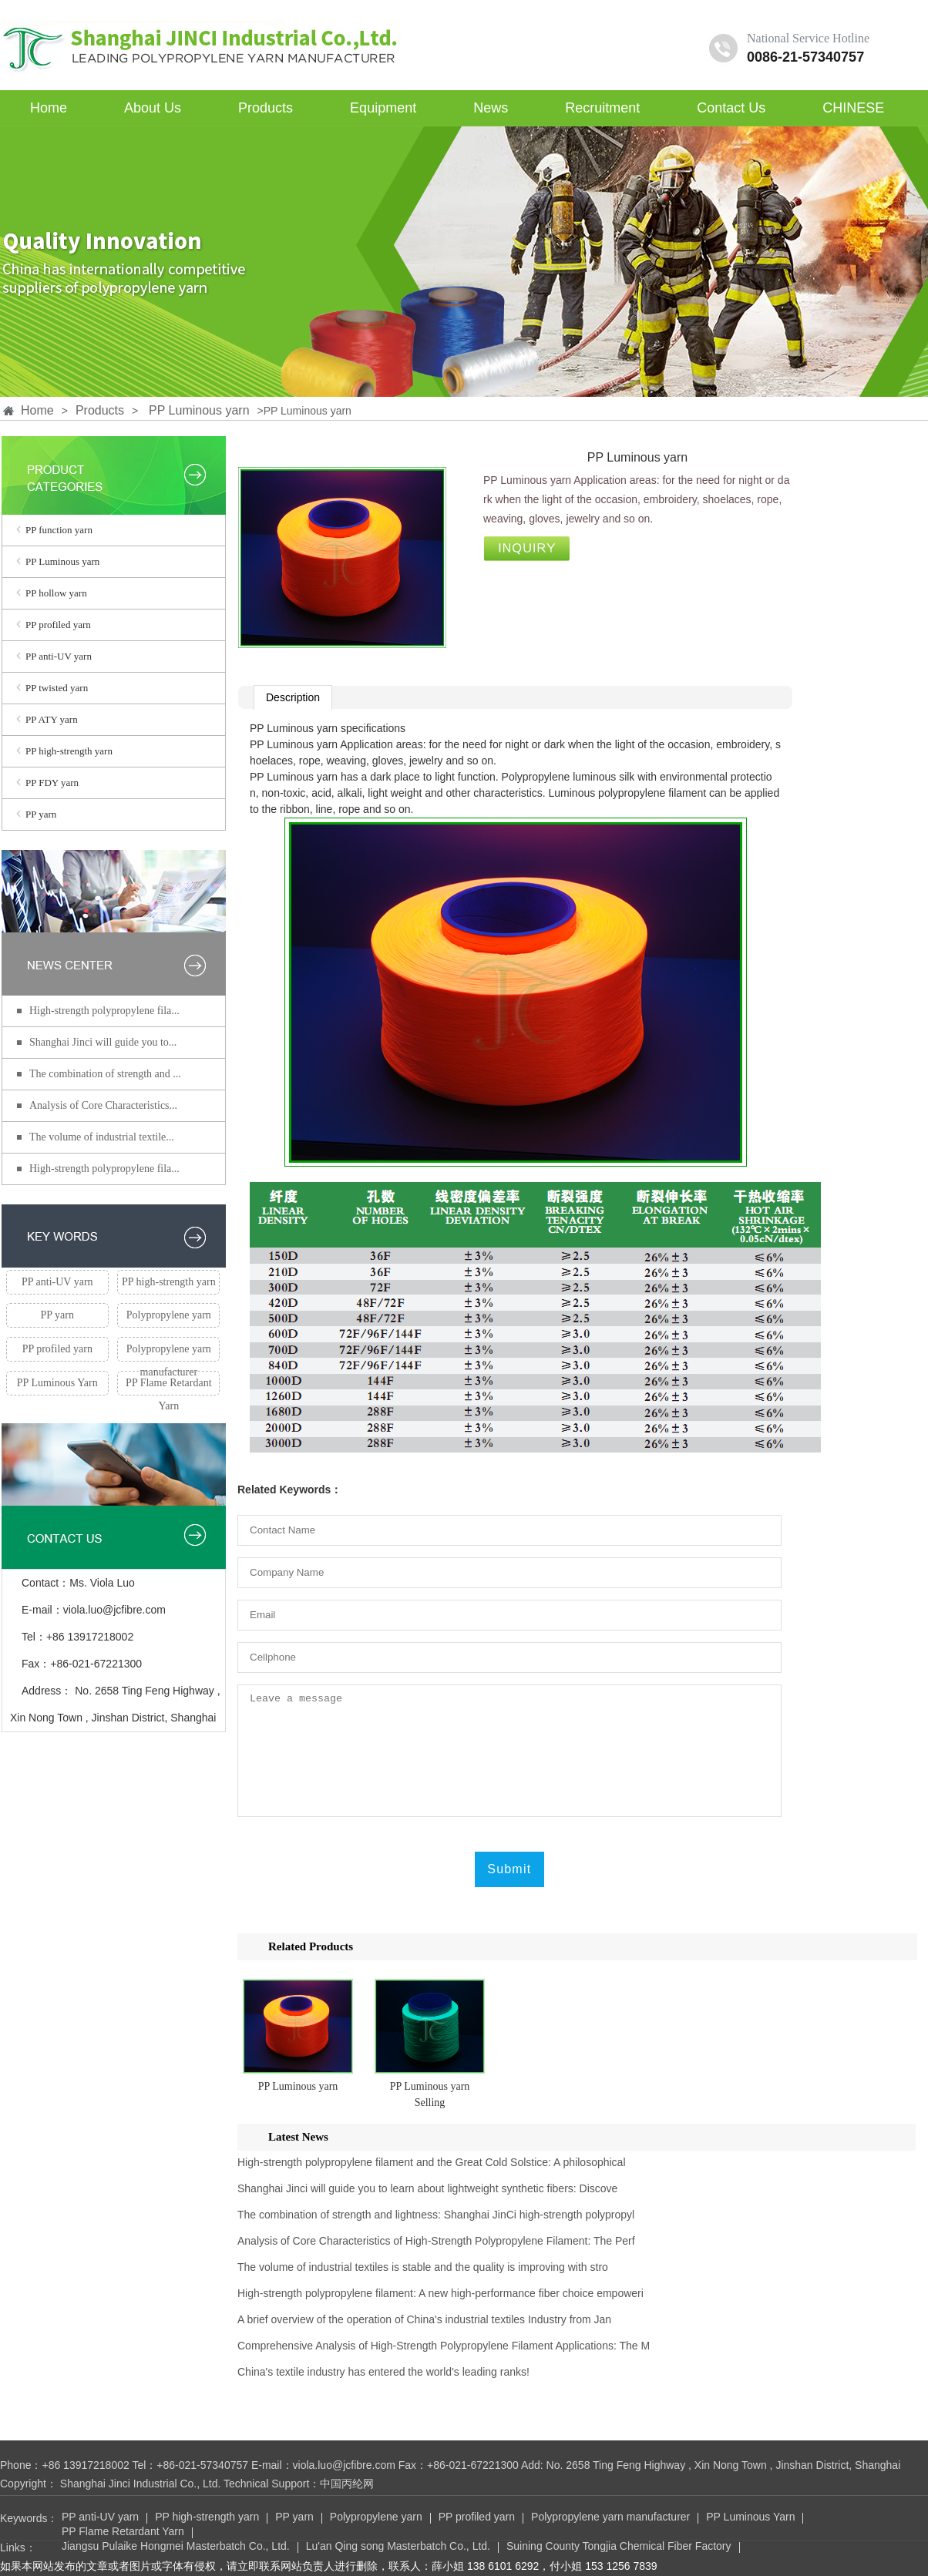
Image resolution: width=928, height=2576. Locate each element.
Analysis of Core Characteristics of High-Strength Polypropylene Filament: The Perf (436, 2241)
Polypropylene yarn (168, 1315)
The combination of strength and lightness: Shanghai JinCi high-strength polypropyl (435, 2214)
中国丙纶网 (347, 2483)
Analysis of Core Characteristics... (103, 1105)
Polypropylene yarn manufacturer (168, 1352)
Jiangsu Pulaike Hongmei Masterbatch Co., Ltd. (176, 2547)
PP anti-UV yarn (58, 656)
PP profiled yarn (58, 624)
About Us (152, 108)
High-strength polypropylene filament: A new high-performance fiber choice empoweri (440, 2293)
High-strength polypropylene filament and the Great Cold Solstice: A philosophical (431, 2162)
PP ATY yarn (51, 719)
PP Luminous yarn (199, 410)
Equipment (383, 108)
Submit (509, 1869)
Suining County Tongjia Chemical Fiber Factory (618, 2547)
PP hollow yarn (56, 593)
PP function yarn (58, 530)
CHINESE (853, 108)
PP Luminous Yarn (57, 1383)
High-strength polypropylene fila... (104, 1010)
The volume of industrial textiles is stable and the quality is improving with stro (422, 2267)
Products (265, 108)
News (490, 108)
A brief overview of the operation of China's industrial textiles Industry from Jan (424, 2319)
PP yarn (40, 814)
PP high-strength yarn (69, 751)
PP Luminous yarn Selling (430, 2094)
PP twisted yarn (56, 688)
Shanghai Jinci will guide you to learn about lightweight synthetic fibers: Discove (427, 2188)
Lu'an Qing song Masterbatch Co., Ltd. (398, 2547)
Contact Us (731, 108)
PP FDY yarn (52, 782)
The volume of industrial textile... (101, 1137)
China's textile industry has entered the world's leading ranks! (383, 2372)
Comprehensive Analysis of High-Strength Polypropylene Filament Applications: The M (443, 2345)
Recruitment (602, 108)
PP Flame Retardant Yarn (168, 1386)
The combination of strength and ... (105, 1074)
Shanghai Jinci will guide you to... (103, 1042)
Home (48, 108)
